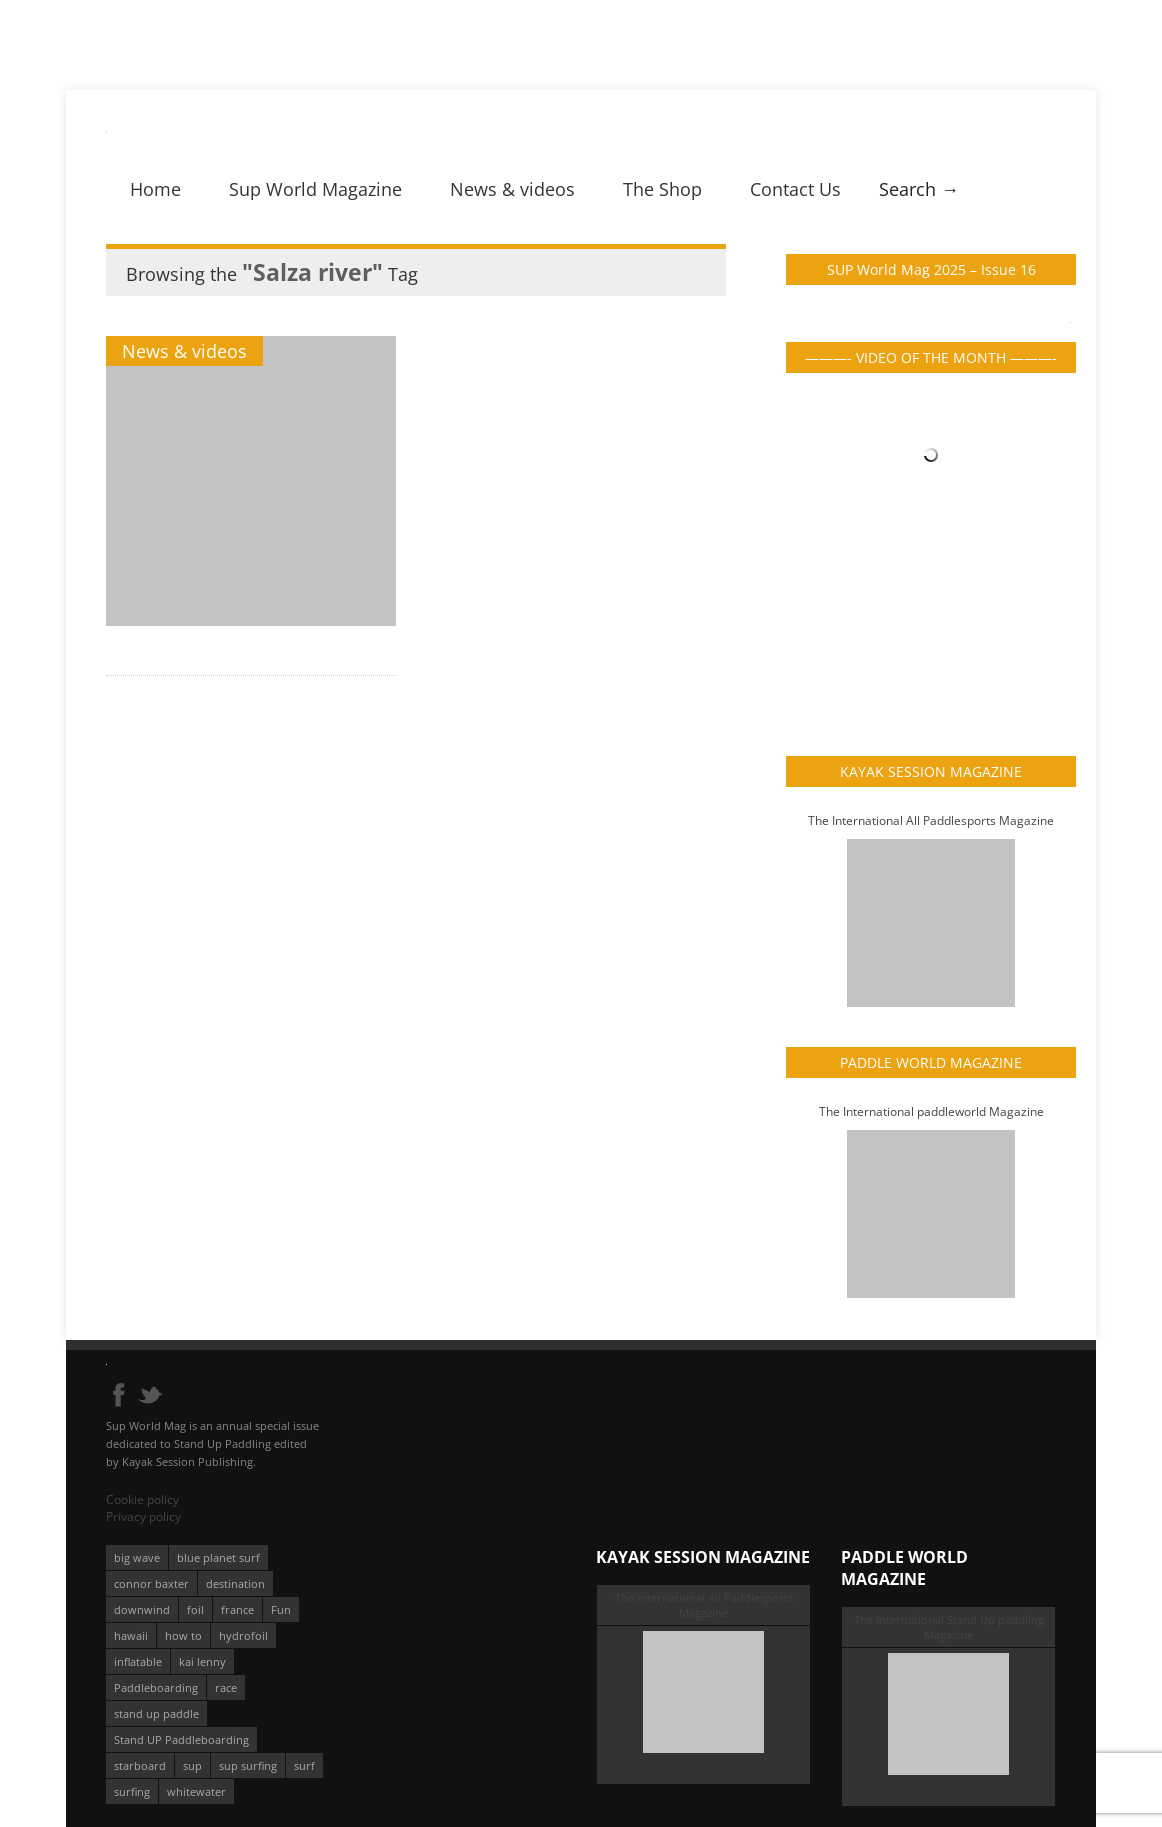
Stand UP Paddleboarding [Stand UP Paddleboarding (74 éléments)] (181, 1739)
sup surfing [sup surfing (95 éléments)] (248, 1765)
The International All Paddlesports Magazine (931, 820)
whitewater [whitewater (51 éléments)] (196, 1791)
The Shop (662, 189)
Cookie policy (142, 1499)
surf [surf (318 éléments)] (304, 1765)
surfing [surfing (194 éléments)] (132, 1791)
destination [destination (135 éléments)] (235, 1583)
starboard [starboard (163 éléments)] (140, 1765)
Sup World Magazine (315, 189)
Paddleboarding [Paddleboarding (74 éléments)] (156, 1687)
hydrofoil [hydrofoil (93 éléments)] (243, 1635)
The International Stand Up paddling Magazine (949, 1627)
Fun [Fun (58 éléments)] (281, 1609)
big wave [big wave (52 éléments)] (137, 1557)
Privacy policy (143, 1516)
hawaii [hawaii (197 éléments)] (131, 1635)
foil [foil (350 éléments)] (195, 1609)
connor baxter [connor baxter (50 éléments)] (151, 1583)
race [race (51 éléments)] (226, 1687)
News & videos (512, 189)
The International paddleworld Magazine (931, 1111)
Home (155, 189)
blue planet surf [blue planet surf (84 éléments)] (218, 1557)
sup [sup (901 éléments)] (192, 1765)
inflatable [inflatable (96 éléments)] (138, 1661)
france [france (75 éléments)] (237, 1609)
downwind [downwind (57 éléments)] (142, 1609)
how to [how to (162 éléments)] (183, 1635)
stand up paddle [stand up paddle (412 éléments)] (156, 1713)
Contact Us (795, 189)
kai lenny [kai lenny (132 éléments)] (202, 1661)
